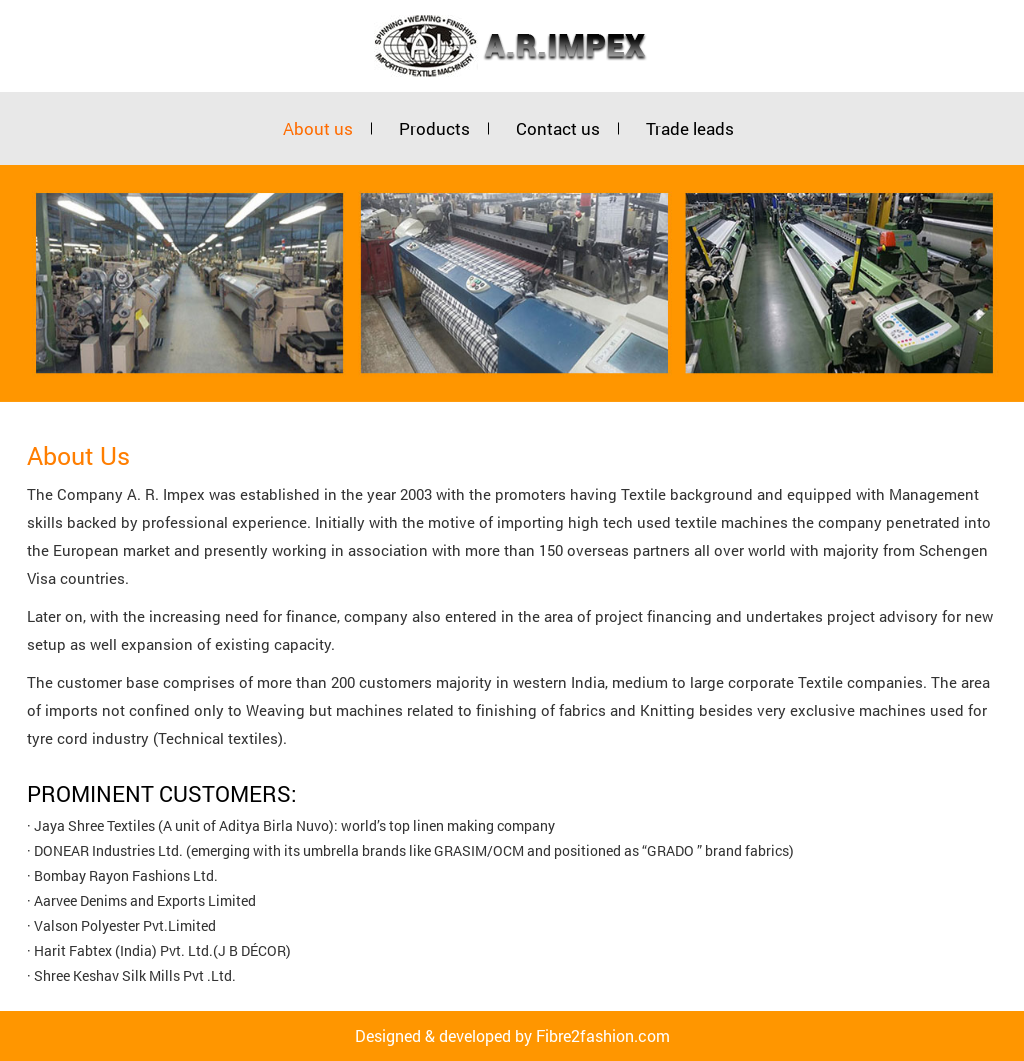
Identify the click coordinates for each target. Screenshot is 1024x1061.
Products (434, 128)
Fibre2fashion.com (603, 1035)
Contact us (558, 128)
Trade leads (690, 128)
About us (318, 128)
